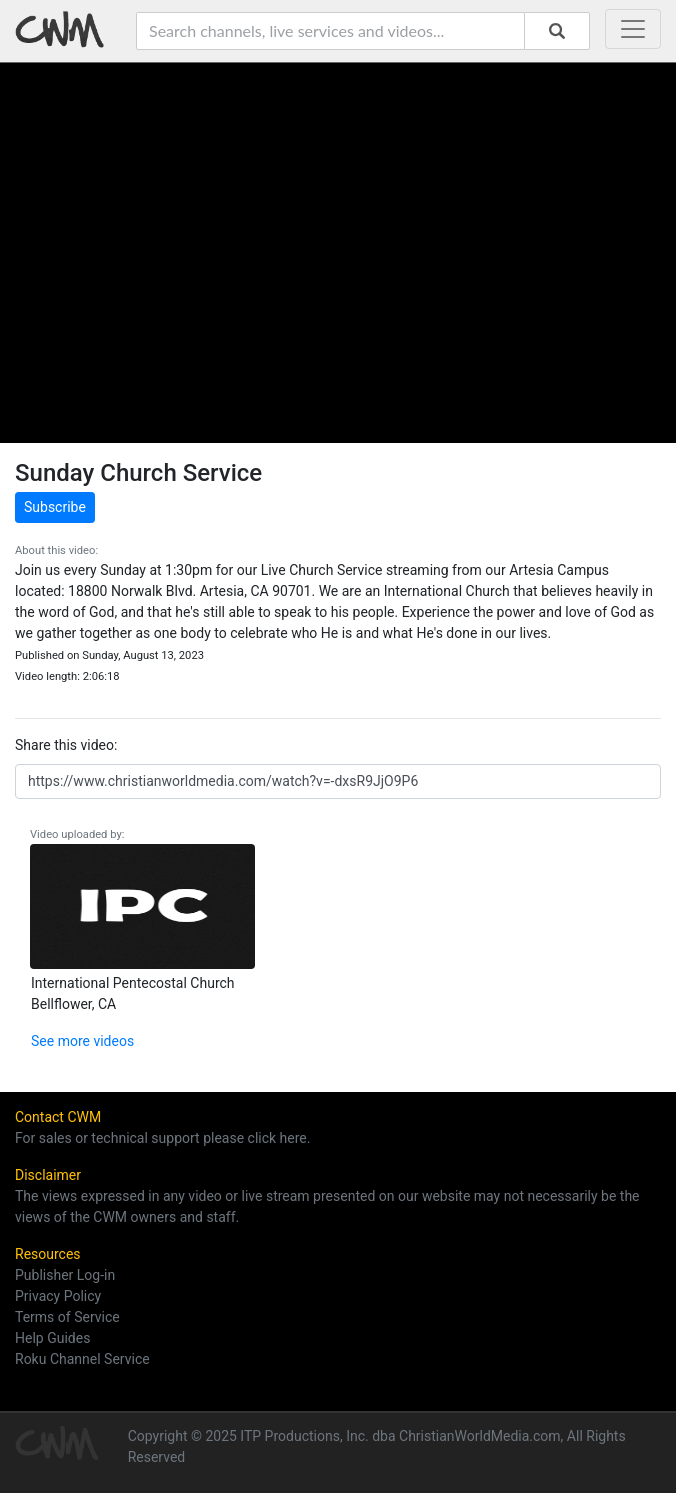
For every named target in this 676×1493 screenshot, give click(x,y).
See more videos (82, 1041)
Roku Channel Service (82, 1359)
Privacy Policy (58, 1296)
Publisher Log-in (65, 1275)
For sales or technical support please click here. (162, 1138)
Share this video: (66, 745)
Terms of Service (67, 1317)
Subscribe (55, 507)
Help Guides (52, 1338)
